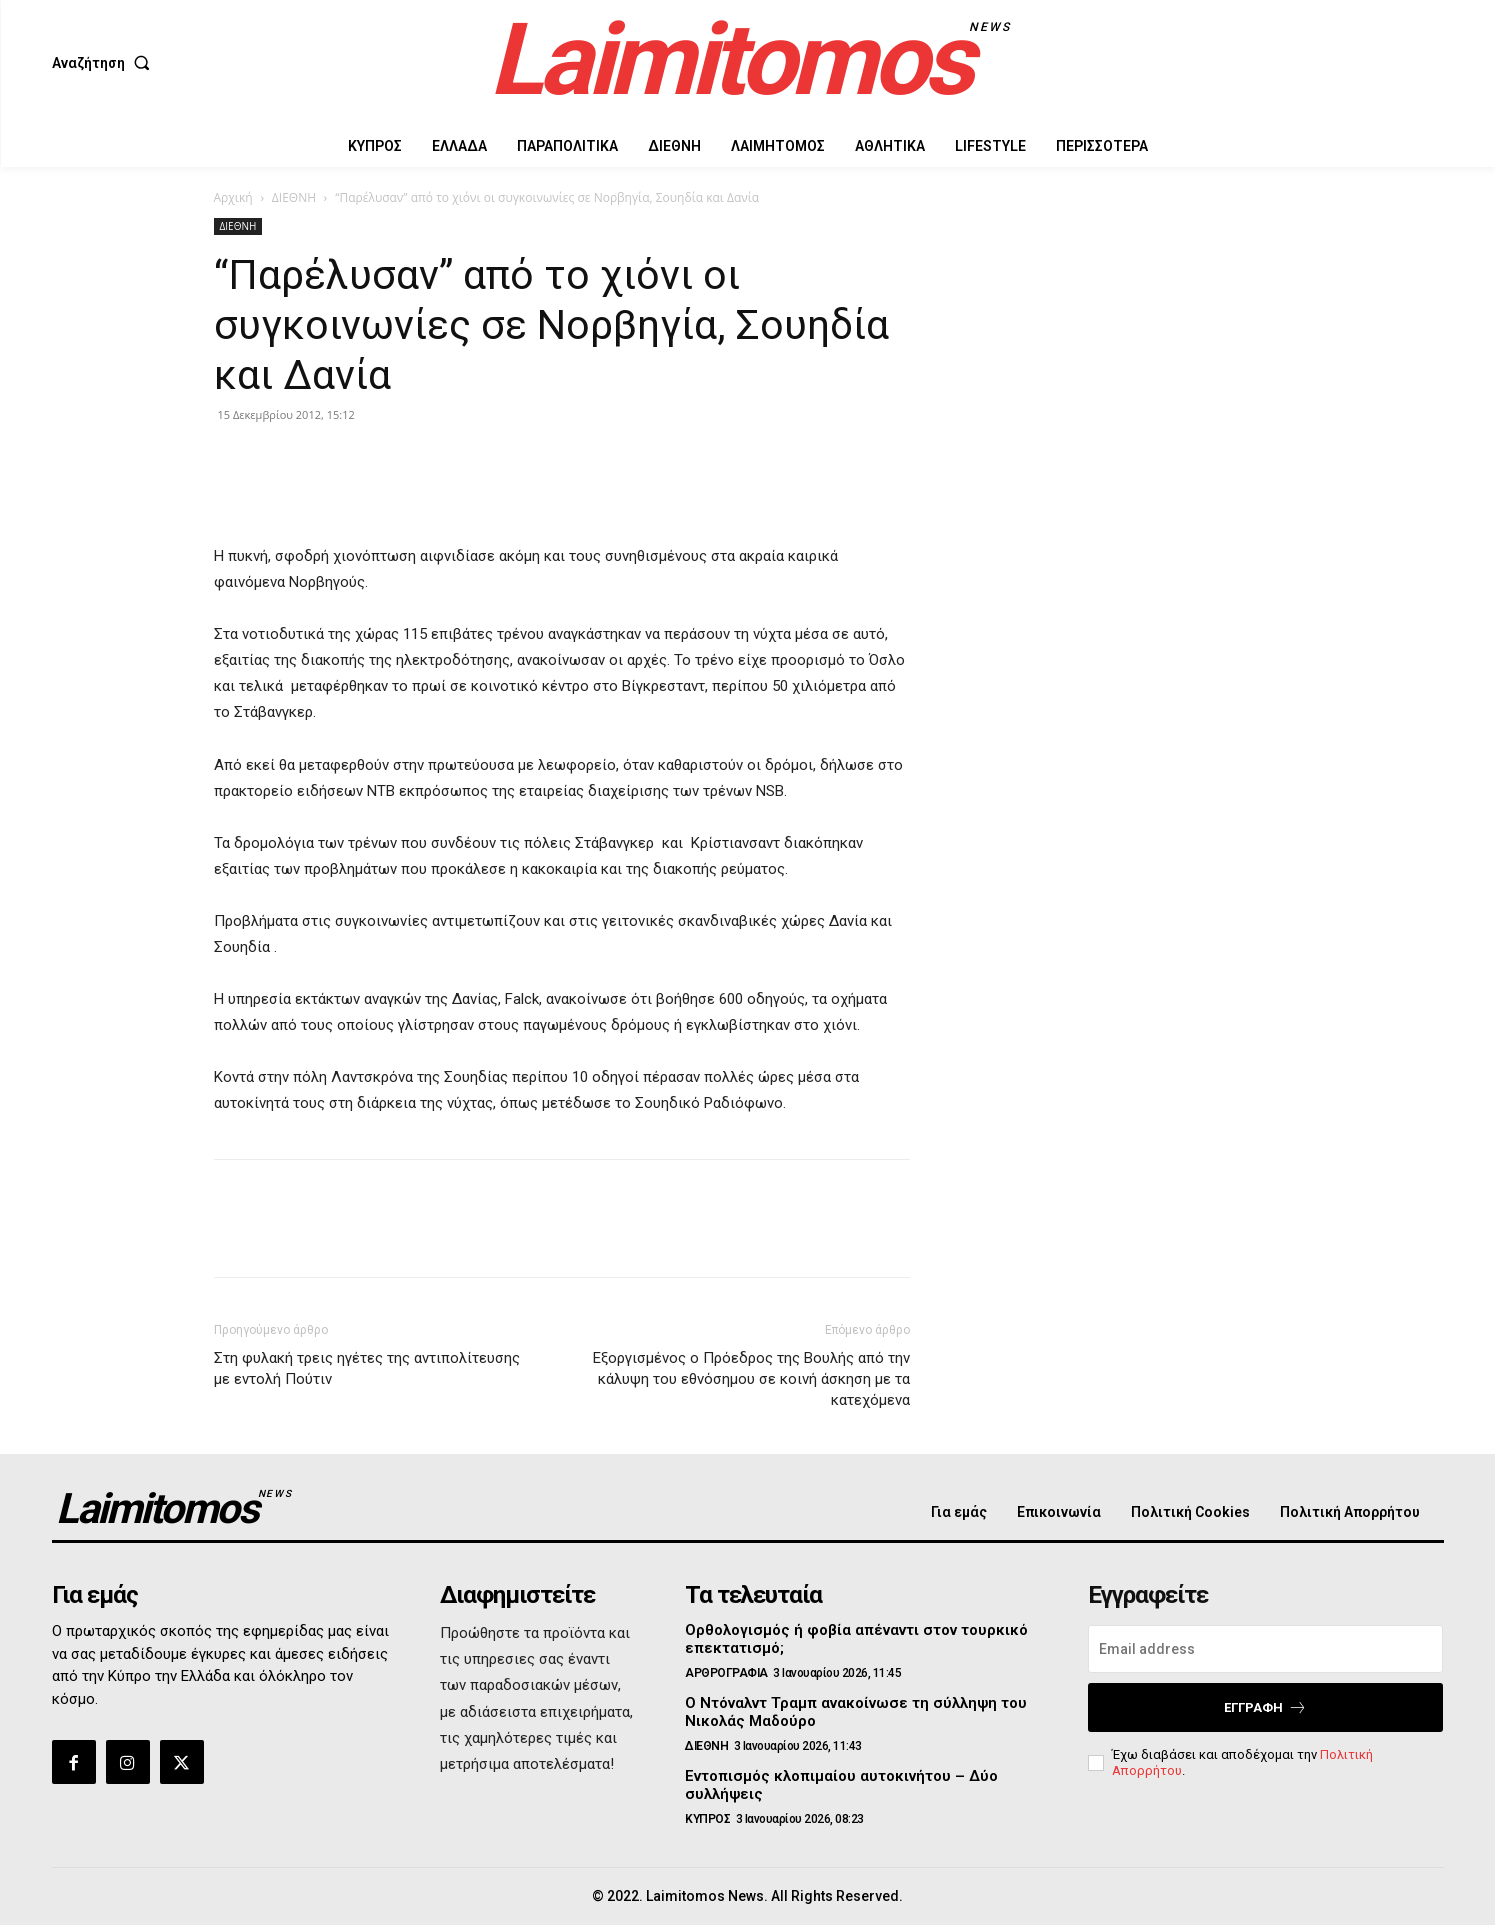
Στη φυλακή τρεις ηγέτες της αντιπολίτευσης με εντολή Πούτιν (367, 1368)
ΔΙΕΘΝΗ (294, 197)
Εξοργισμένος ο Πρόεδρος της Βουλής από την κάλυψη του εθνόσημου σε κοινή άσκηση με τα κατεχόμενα (751, 1379)
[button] (105, 63)
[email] (1265, 1649)
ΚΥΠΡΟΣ (707, 1819)
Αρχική (233, 197)
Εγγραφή (1265, 1707)
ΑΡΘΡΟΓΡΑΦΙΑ (726, 1673)
